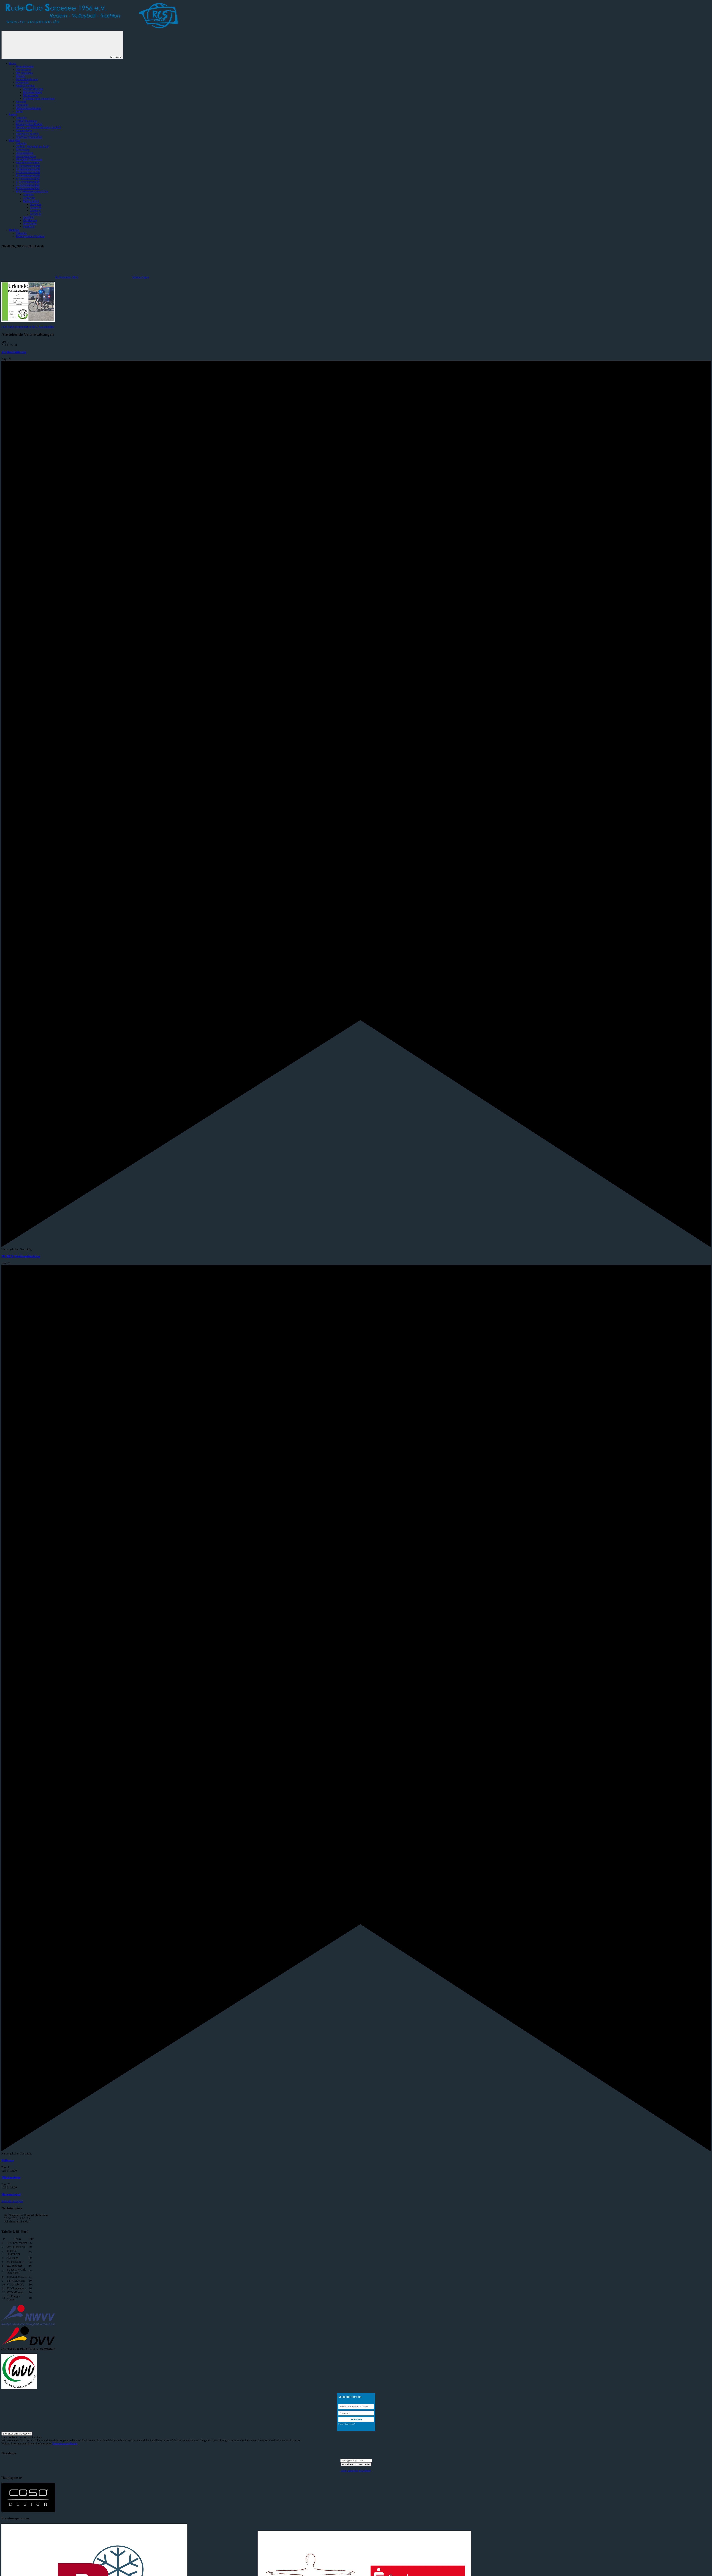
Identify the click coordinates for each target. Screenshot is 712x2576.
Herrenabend (10, 2194)
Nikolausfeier (10, 2177)
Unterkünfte (29, 223)
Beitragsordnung (32, 92)
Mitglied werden (25, 85)
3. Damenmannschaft (28, 172)
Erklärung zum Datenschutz (39, 98)
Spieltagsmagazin (26, 156)
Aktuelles (21, 117)
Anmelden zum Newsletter (356, 2464)
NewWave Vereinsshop (29, 136)
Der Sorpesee (23, 69)
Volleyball (14, 140)
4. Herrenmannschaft (28, 188)
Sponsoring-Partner (27, 79)
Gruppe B (35, 207)
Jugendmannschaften (28, 162)
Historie (20, 76)
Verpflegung (30, 220)
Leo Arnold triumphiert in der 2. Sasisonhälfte (27, 326)
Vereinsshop (23, 149)
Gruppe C (35, 210)
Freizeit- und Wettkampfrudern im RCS (38, 127)
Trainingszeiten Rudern (29, 124)
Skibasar (7, 2160)
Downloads (22, 82)
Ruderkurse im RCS (27, 133)
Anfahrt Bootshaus (26, 120)
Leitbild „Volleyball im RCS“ (32, 146)
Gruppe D (35, 213)
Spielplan (28, 217)
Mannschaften (31, 201)
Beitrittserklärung (33, 88)
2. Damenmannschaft (28, 169)
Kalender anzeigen (12, 2201)
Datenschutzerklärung (28, 108)
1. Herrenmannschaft (28, 178)
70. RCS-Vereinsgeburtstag (20, 1256)
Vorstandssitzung (13, 352)
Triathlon (14, 229)
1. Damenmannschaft (28, 165)
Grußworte (29, 197)
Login (19, 111)
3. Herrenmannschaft (28, 185)
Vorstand (21, 101)
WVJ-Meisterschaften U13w (32, 191)
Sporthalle (29, 226)
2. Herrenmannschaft (28, 181)
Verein (12, 63)
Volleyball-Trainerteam (29, 159)
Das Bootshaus (24, 72)
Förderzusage (30, 95)
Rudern (13, 114)
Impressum (22, 104)
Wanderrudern (24, 130)
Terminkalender (25, 66)
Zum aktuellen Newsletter (356, 2470)
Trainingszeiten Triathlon (30, 236)
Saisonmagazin (24, 153)
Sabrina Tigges (140, 277)
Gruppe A (35, 204)
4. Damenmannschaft (28, 175)
